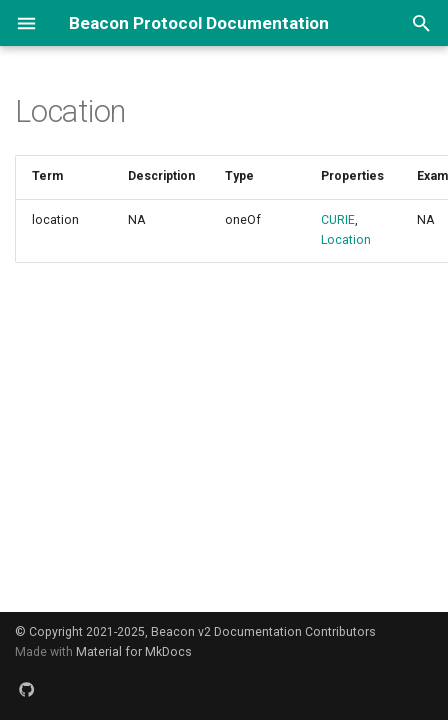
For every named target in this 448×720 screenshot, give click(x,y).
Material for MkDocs (134, 652)
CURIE (338, 220)
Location (346, 240)
